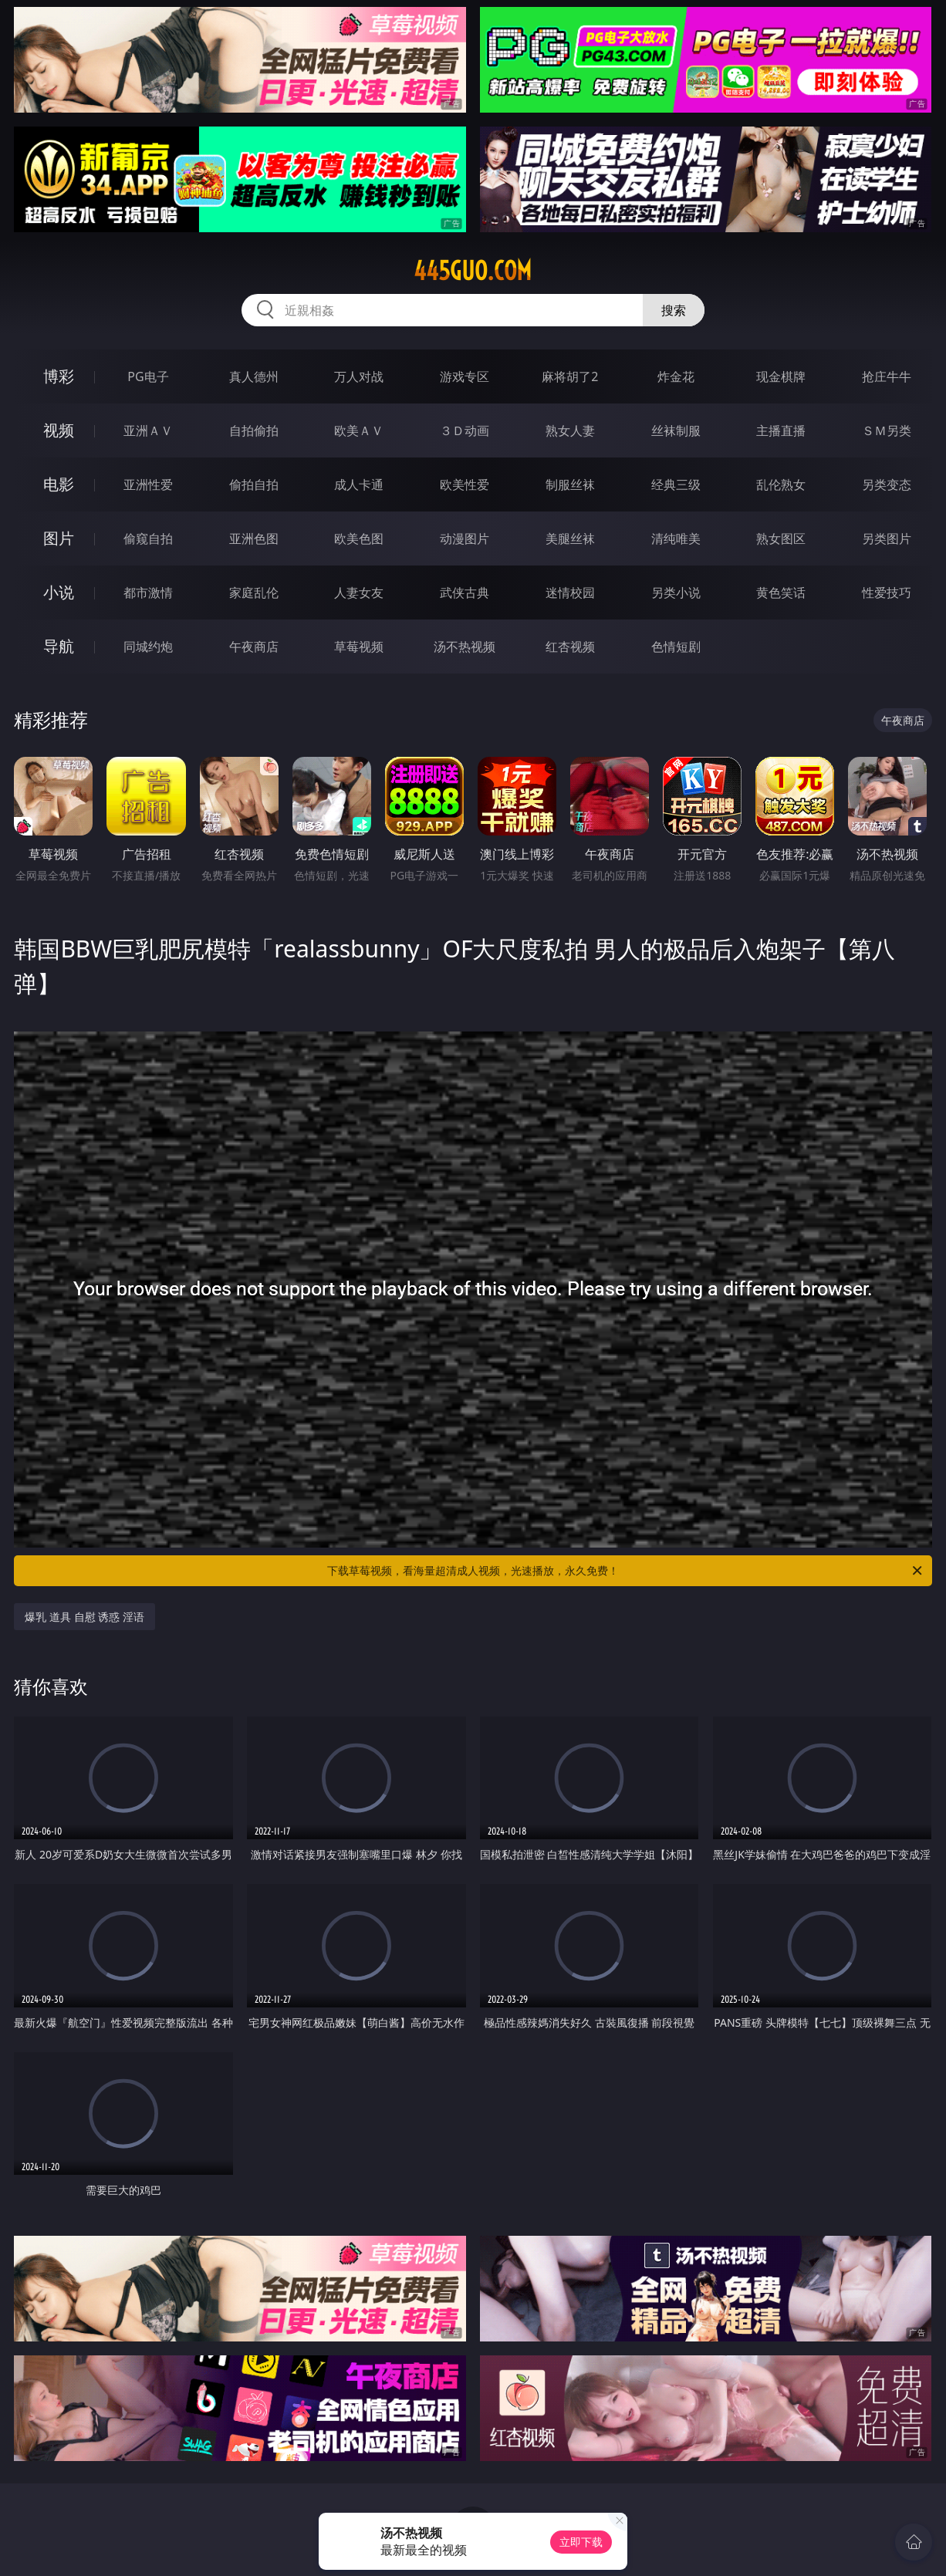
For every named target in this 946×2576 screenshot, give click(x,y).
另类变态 (886, 484)
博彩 (58, 376)
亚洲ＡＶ (148, 430)
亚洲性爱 (148, 484)
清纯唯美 (676, 538)
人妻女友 (358, 592)
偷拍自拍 (254, 484)
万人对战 (358, 376)
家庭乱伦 (254, 592)
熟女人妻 (570, 430)
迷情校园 (570, 592)
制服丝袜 (570, 484)
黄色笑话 (781, 592)
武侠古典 (464, 592)
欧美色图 (358, 538)
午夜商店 (254, 646)
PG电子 (147, 376)
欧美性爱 (464, 484)
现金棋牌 (781, 376)
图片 (58, 538)
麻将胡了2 (570, 376)
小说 (58, 592)
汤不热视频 (464, 646)
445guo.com (473, 270)
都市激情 (148, 592)
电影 (58, 484)
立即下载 (581, 2541)
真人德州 (254, 376)
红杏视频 (570, 646)
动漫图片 (464, 538)
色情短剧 (676, 646)
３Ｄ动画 (464, 430)
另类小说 (676, 592)
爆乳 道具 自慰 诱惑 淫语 (84, 1616)
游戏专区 (464, 376)
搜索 (673, 310)
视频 (58, 430)
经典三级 (676, 484)
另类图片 (886, 538)
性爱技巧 (886, 592)
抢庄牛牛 (886, 376)
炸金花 (675, 376)
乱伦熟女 (781, 484)
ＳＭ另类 (886, 430)
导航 (58, 646)
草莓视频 (358, 646)
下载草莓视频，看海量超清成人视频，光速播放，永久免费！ (625, 1570)
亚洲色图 (254, 538)
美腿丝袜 (570, 538)
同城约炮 (148, 646)
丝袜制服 (676, 430)
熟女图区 (781, 538)
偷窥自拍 (148, 538)
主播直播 (781, 430)
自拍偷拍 (254, 430)
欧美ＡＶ (358, 430)
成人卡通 (358, 484)
